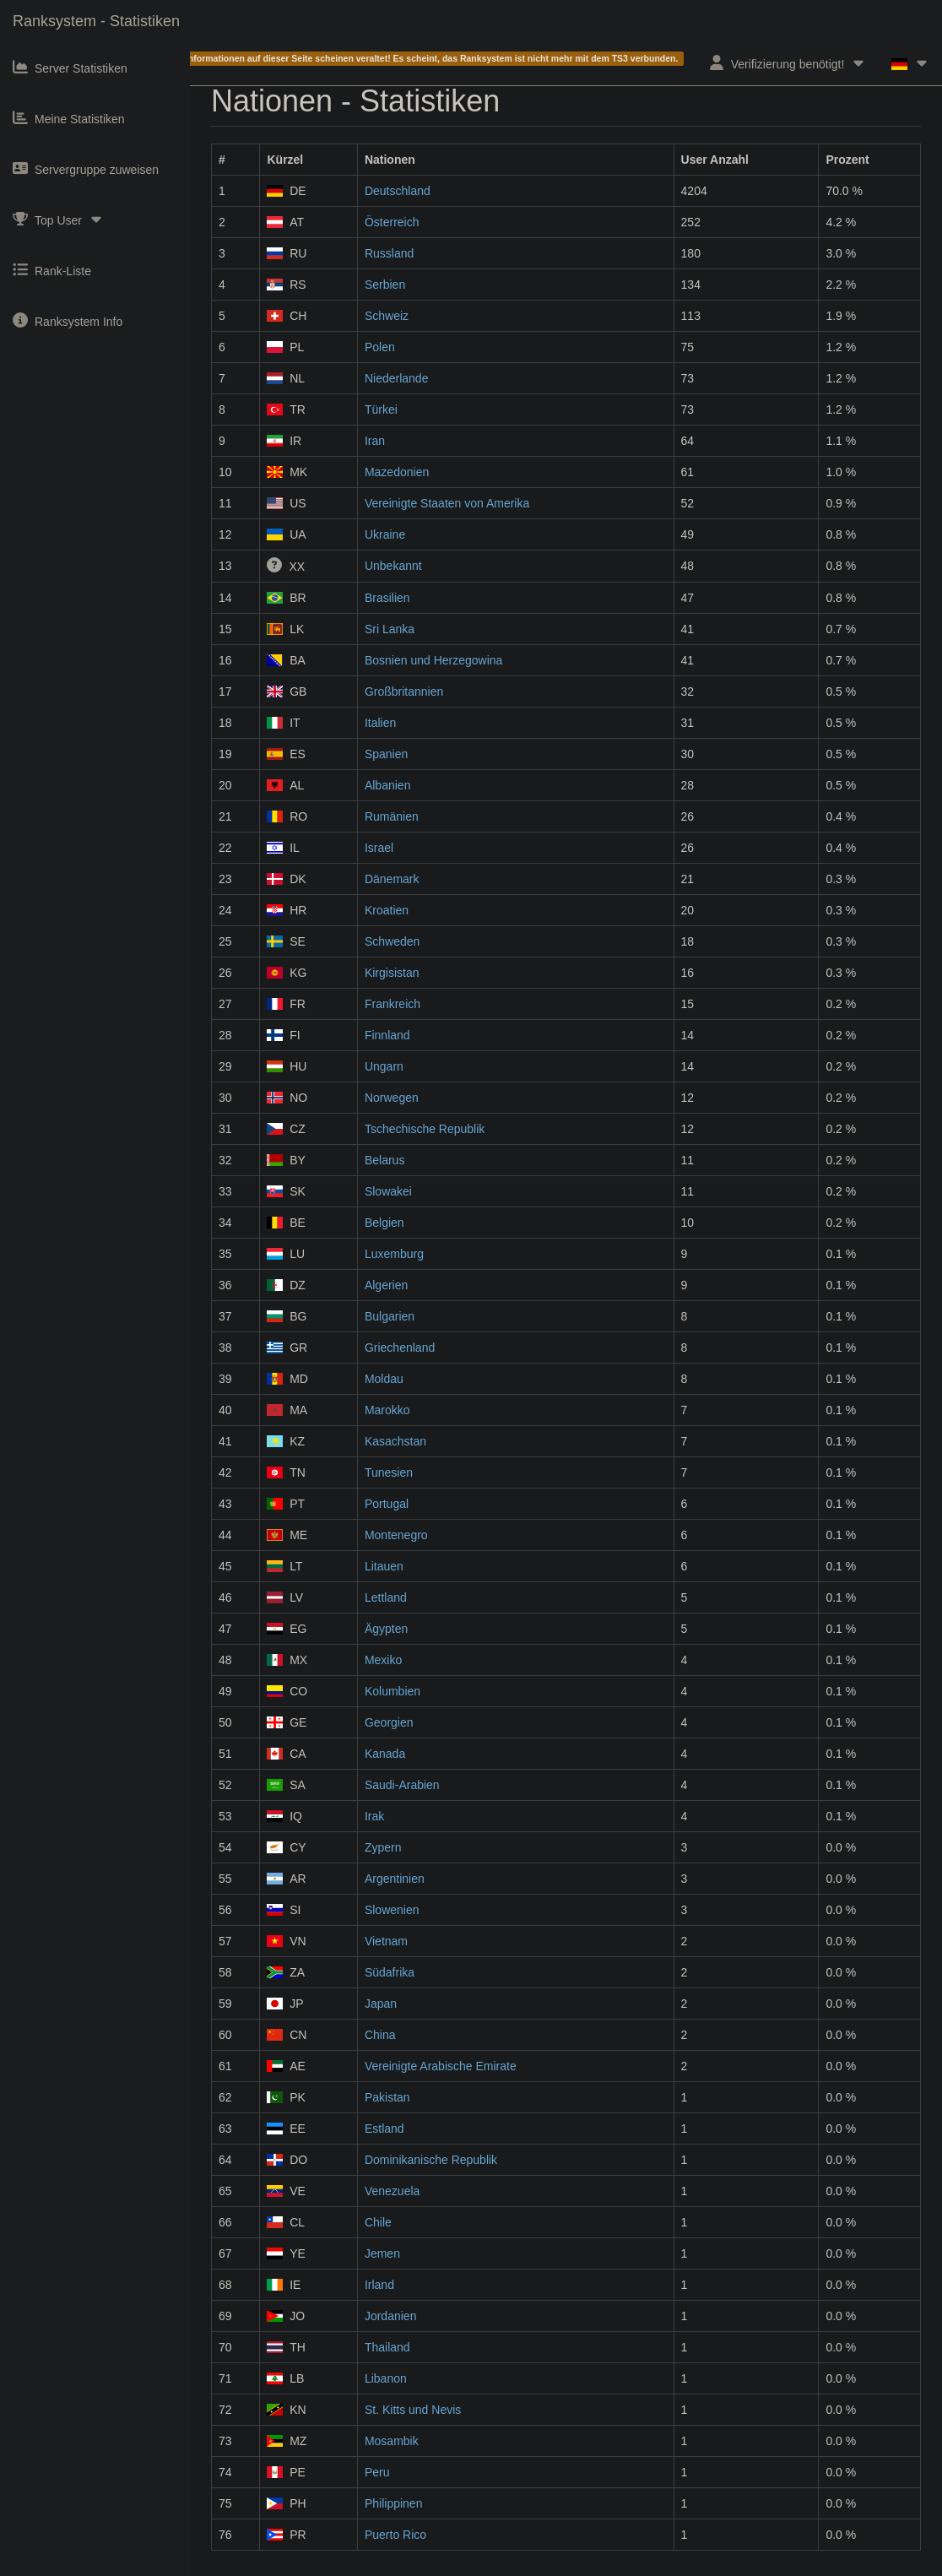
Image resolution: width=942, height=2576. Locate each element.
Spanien (386, 754)
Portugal (387, 1503)
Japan (381, 2003)
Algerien (386, 1285)
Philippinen (394, 2503)
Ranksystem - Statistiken (96, 21)
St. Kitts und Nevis (413, 2409)
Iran (375, 440)
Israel (379, 847)
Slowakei (388, 1191)
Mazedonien (397, 472)
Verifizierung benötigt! (788, 63)
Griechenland (400, 1347)
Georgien (389, 1722)
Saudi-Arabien (402, 1785)
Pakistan (387, 2097)
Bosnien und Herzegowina (433, 660)
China (380, 2035)
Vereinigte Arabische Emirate (441, 2066)
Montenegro (396, 1535)
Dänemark (392, 879)
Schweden (392, 941)
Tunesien (389, 1472)
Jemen (382, 2253)
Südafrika (389, 1972)
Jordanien (391, 2316)
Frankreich (392, 1004)
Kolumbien (392, 1691)
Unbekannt (393, 565)
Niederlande (397, 378)
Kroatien (387, 910)
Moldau (384, 1379)
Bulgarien (389, 1316)
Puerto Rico (395, 2534)
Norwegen (392, 1097)
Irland (379, 2284)
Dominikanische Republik (431, 2160)
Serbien (385, 284)
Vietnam (386, 1941)
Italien (380, 722)
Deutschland (397, 191)
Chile (378, 2222)
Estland (384, 2128)
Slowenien (392, 1910)
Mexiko (383, 1660)
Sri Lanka (389, 629)
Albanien (388, 785)
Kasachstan (395, 1441)
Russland (389, 253)
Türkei (381, 409)
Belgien (384, 1222)
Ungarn (384, 1066)
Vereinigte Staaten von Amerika (447, 503)
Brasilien (387, 598)
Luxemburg (394, 1254)
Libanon (386, 2378)
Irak (374, 1816)
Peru (377, 2472)
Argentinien (395, 1878)
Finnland (387, 1035)
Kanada (385, 1753)
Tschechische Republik (425, 1129)
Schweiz (387, 316)
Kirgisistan (392, 972)
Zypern (383, 1847)
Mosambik (392, 2441)
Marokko (387, 1410)
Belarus (384, 1160)
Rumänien (392, 816)
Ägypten (386, 1628)
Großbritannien (404, 691)
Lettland (386, 1597)
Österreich (392, 222)
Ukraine (385, 534)
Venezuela (392, 2191)
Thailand (387, 2347)
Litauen (384, 1566)
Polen (380, 347)
